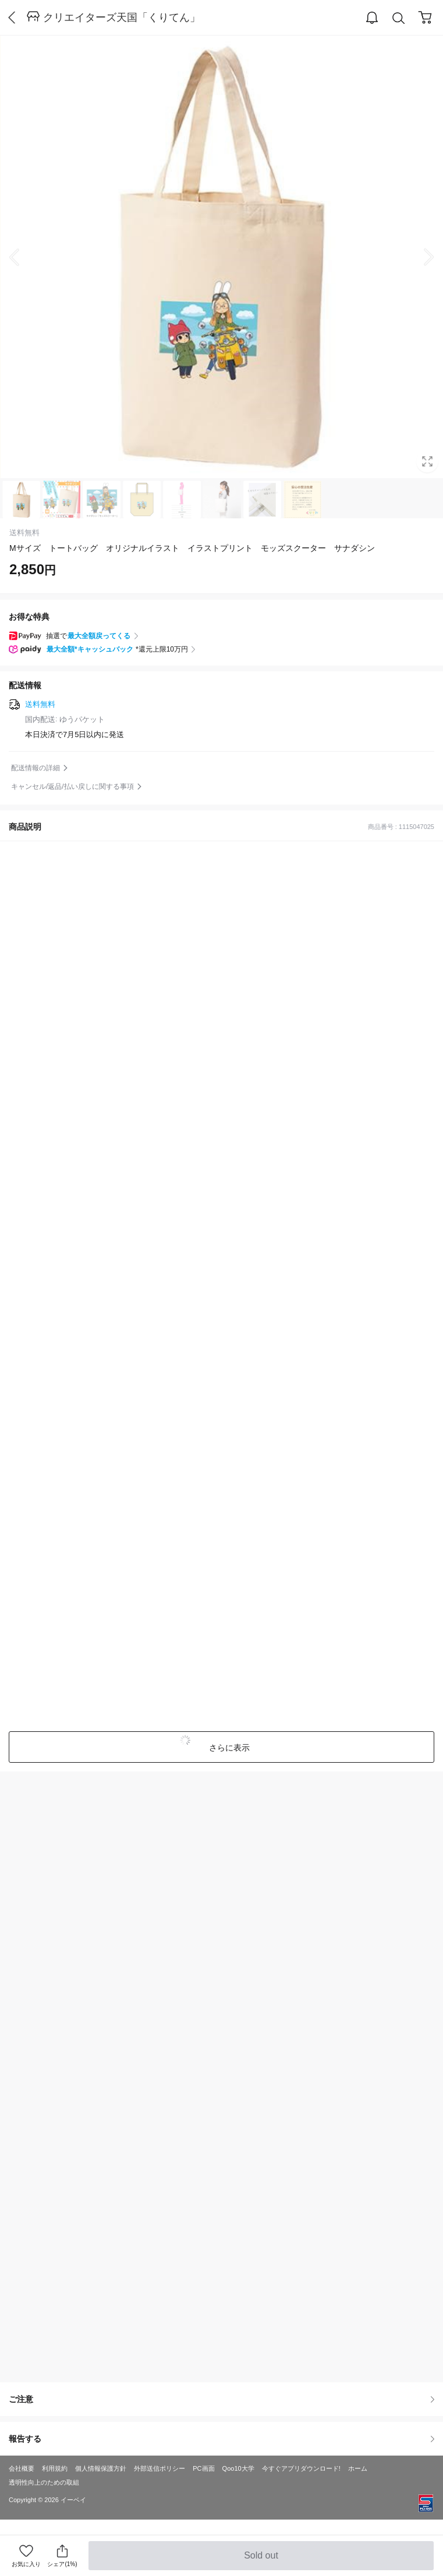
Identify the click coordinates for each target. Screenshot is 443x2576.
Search (398, 18)
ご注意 (221, 2399)
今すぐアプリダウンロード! (301, 2468)
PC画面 (203, 2468)
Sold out (261, 2560)
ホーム (357, 2468)
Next (419, 257)
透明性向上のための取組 (44, 2482)
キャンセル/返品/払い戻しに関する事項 (72, 786)
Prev (23, 257)
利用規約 (55, 2468)
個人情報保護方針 (100, 2468)
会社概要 (21, 2468)
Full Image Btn (427, 461)
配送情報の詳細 (35, 768)
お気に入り (26, 2564)
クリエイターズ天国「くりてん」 (121, 17)
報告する (221, 2438)
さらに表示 (228, 1747)
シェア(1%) (62, 2555)
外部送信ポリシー (159, 2468)
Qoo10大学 (238, 2468)
